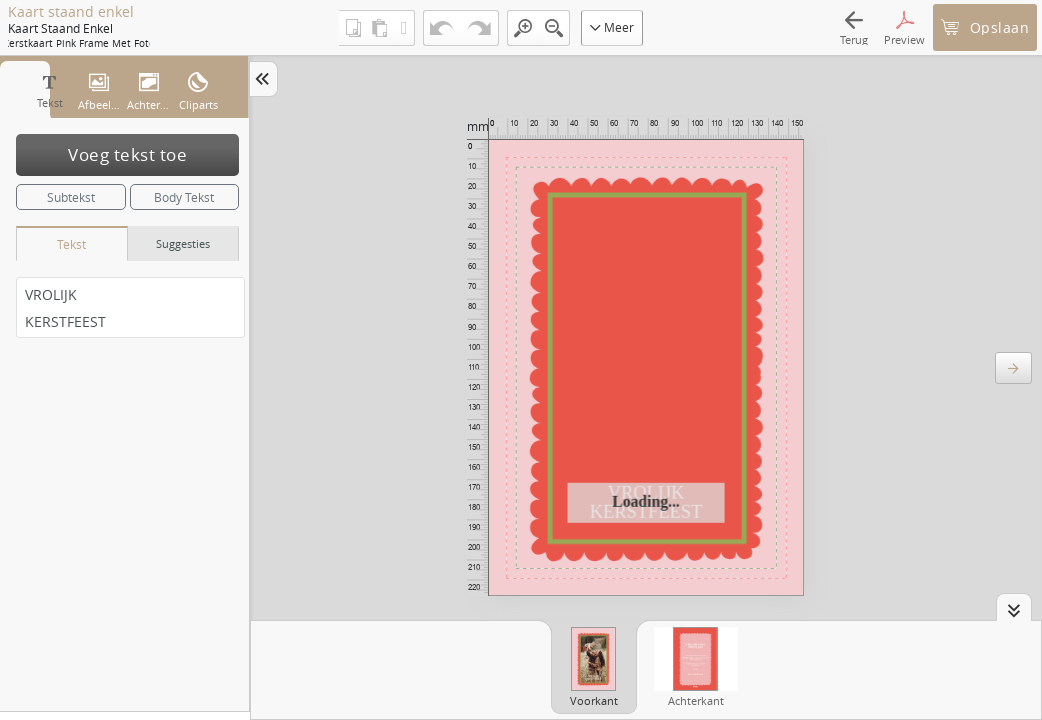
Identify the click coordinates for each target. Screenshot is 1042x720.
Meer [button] (612, 27)
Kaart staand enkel (71, 12)
